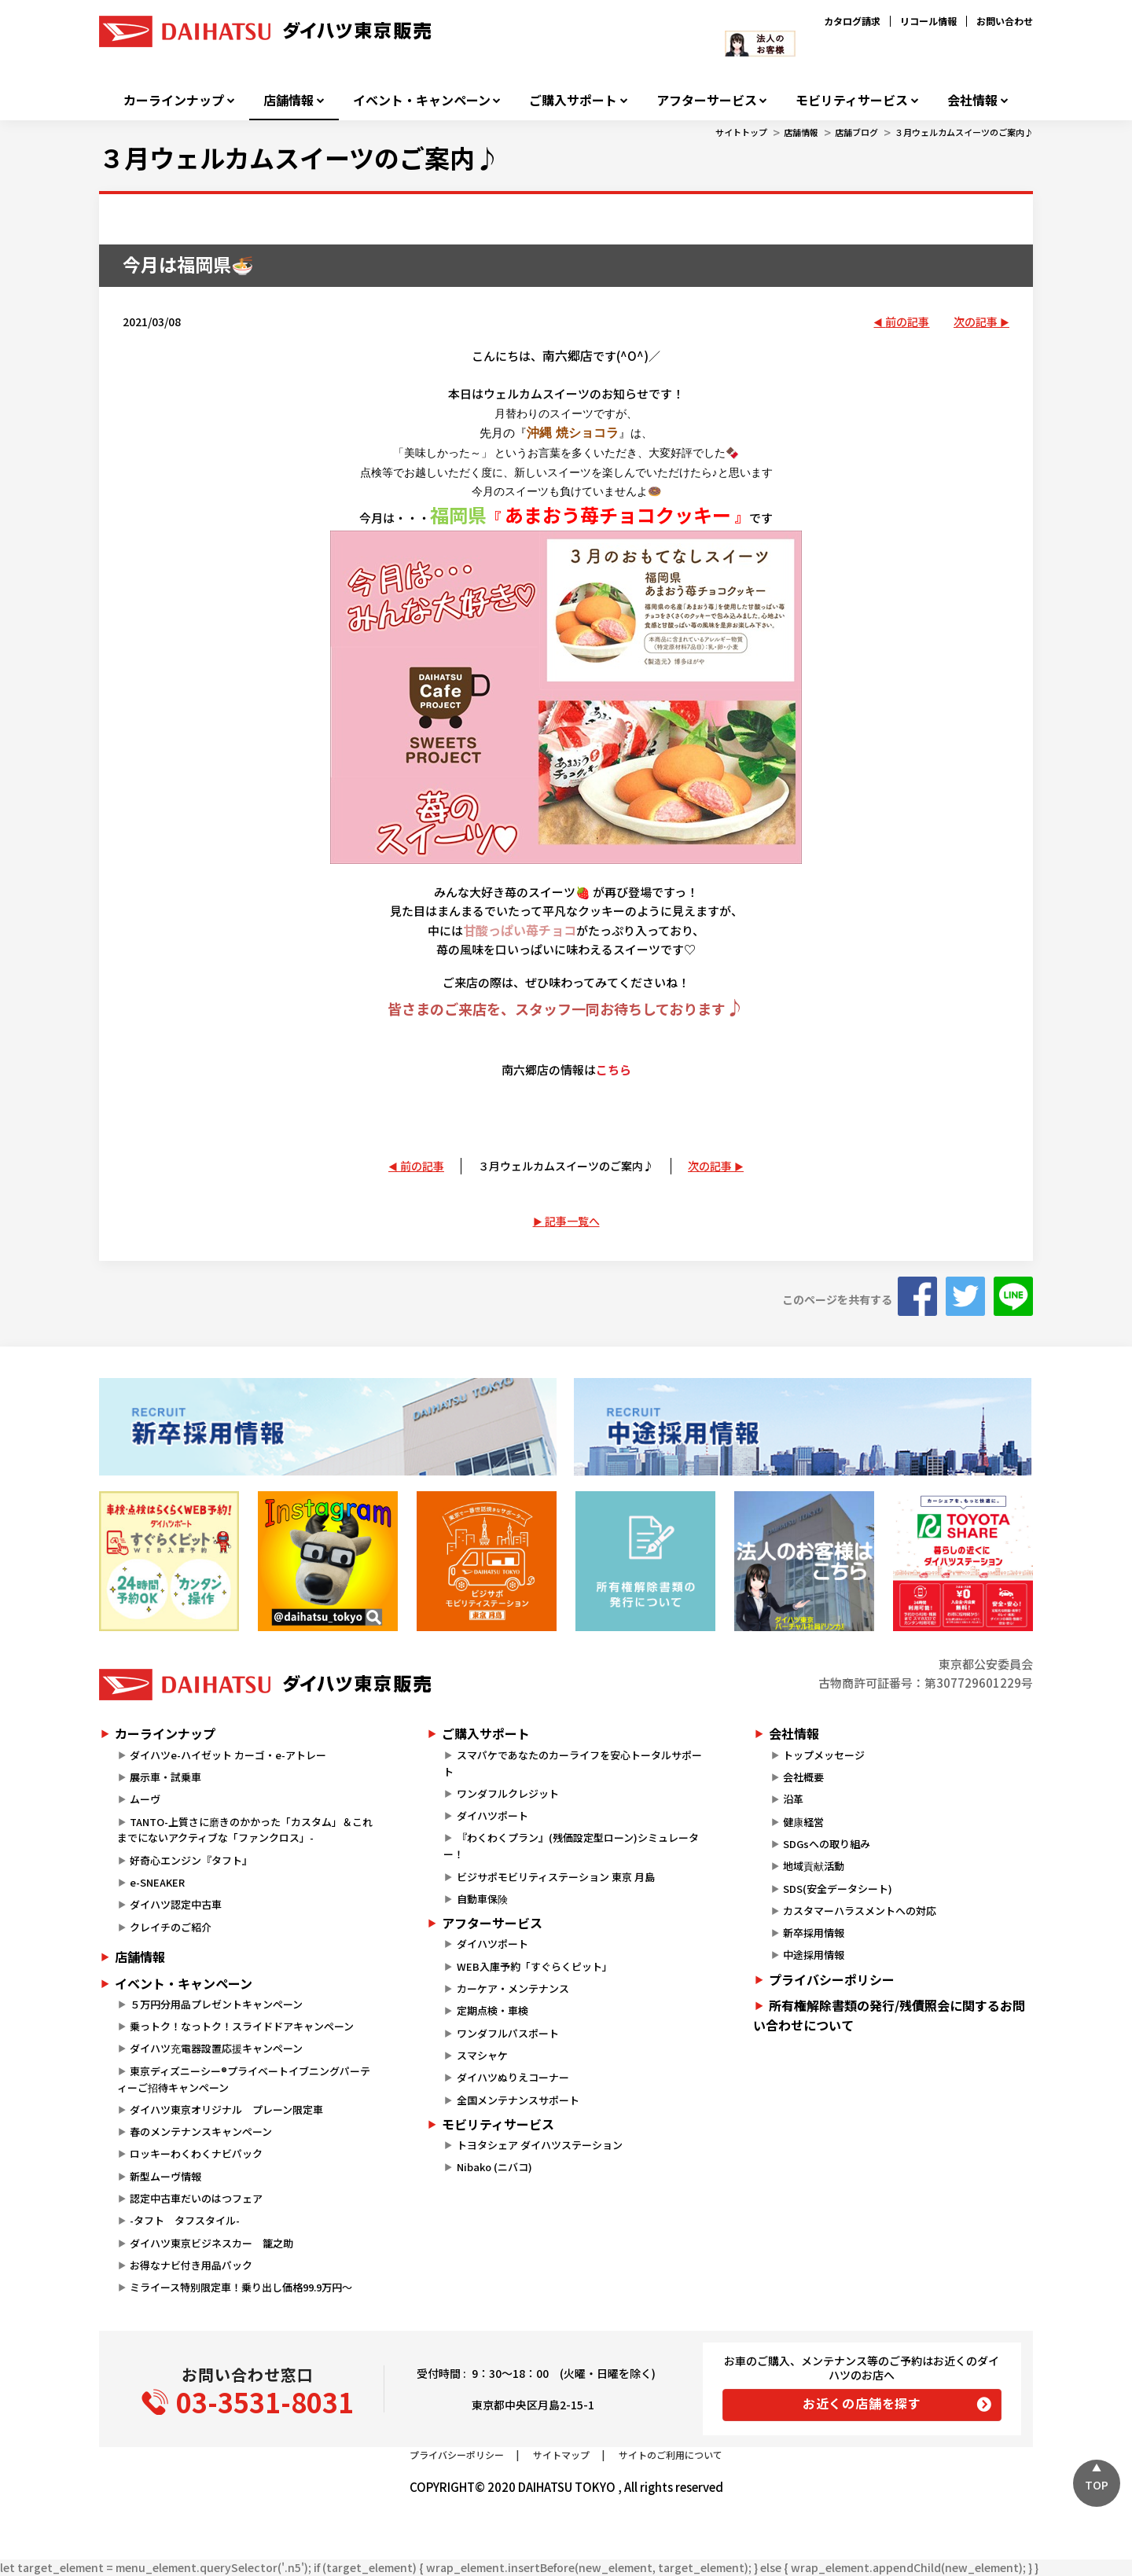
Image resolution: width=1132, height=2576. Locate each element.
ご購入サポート (573, 100)
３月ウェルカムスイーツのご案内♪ (964, 132)
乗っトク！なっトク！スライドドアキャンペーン (242, 2026)
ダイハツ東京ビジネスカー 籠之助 (211, 2243)
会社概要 (803, 1776)
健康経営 (803, 1821)
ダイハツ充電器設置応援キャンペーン (216, 2048)
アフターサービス (706, 100)
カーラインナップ (173, 100)
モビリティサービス (852, 100)
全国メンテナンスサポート (518, 2100)
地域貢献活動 (813, 1865)
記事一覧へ (572, 1221)
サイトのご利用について (670, 2454)
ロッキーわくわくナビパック (196, 2153)
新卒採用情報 (813, 1932)
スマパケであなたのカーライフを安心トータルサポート (572, 1763)
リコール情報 (928, 21)
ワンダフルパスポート (508, 2033)
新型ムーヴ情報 (165, 2176)
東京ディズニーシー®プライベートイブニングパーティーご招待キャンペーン (243, 2079)
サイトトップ (741, 132)
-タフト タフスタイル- (185, 2220)
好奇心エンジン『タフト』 (191, 1860)
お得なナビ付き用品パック (196, 2265)
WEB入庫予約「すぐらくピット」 (534, 1966)
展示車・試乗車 (165, 1776)
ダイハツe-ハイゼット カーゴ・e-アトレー (228, 1754)
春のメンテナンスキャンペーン (201, 2131)
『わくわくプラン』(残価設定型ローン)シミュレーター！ (570, 1845)
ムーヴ (145, 1798)
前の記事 (907, 321)
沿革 (793, 1798)
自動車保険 (482, 1898)
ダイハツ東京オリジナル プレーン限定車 (226, 2109)
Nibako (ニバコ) (494, 2166)
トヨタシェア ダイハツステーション (540, 2144)
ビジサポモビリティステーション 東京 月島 (556, 1876)
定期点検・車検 (492, 2010)
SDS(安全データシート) (837, 1888)
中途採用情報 (813, 1954)
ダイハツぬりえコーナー (513, 2077)
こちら (613, 1069)
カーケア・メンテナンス (513, 1988)
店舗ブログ (856, 132)
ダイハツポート (492, 1815)
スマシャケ (482, 2055)
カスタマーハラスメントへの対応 (859, 1910)
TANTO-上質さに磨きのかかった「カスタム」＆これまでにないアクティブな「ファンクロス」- (245, 1830)
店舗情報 (288, 100)
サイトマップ (561, 2454)
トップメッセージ (824, 1754)
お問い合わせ (1004, 21)
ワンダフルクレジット (508, 1793)
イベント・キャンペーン (422, 100)
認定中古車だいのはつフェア (196, 2198)
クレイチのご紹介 (170, 1927)
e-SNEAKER (157, 1882)
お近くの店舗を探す (862, 2403)
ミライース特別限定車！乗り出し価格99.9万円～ (241, 2287)
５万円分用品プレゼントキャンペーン (216, 2004)
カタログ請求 (852, 21)
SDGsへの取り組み (826, 1843)
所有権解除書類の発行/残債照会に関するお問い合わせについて (889, 2015)
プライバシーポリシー (832, 1979)
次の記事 (976, 321)
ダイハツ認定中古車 (176, 1904)
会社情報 (972, 100)
